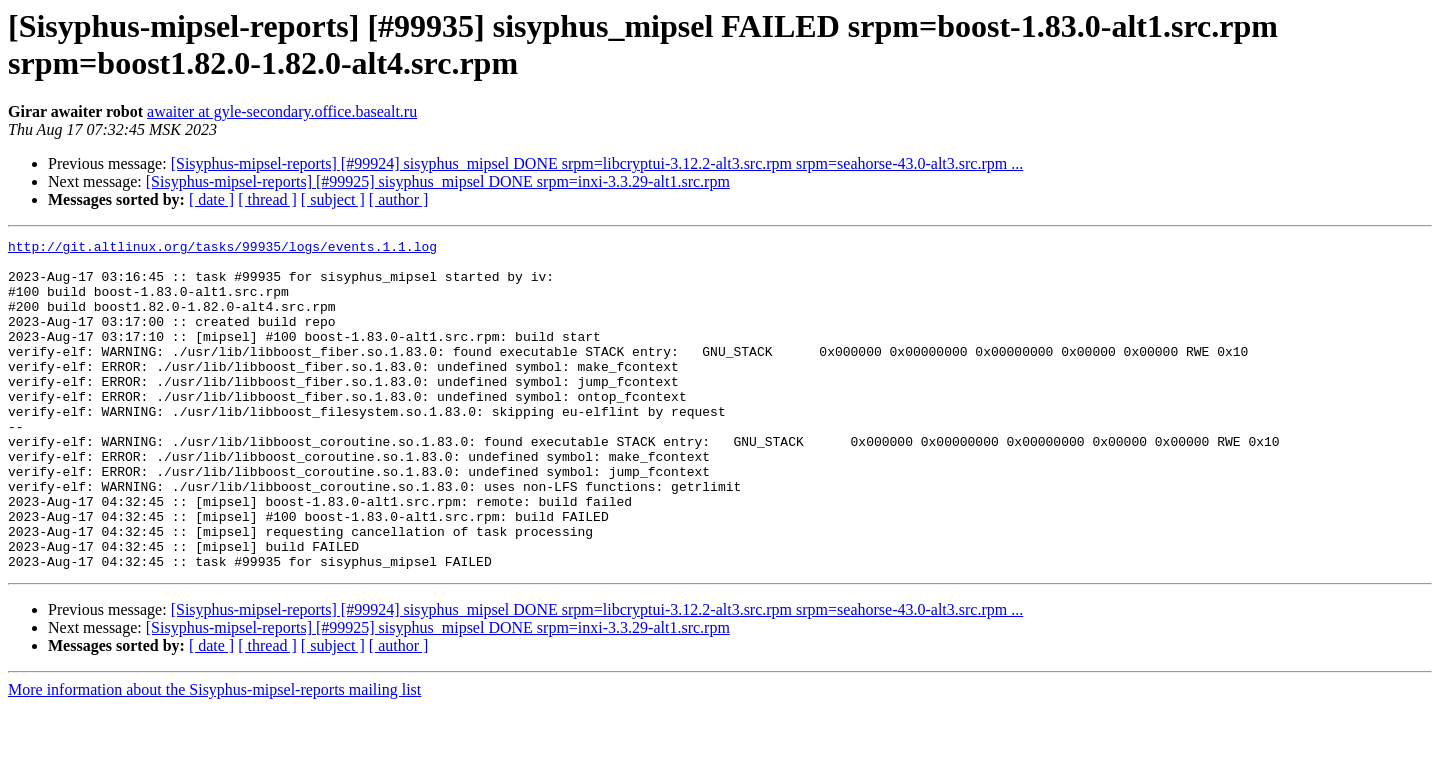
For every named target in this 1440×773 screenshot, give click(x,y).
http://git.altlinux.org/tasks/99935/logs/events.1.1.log (222, 249)
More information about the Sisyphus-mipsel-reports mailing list (214, 755)
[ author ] (399, 199)
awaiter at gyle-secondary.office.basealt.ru (282, 111)
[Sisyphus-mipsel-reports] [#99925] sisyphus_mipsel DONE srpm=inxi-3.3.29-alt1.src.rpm (438, 181)
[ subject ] (333, 199)
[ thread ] (267, 199)
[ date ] (211, 199)
